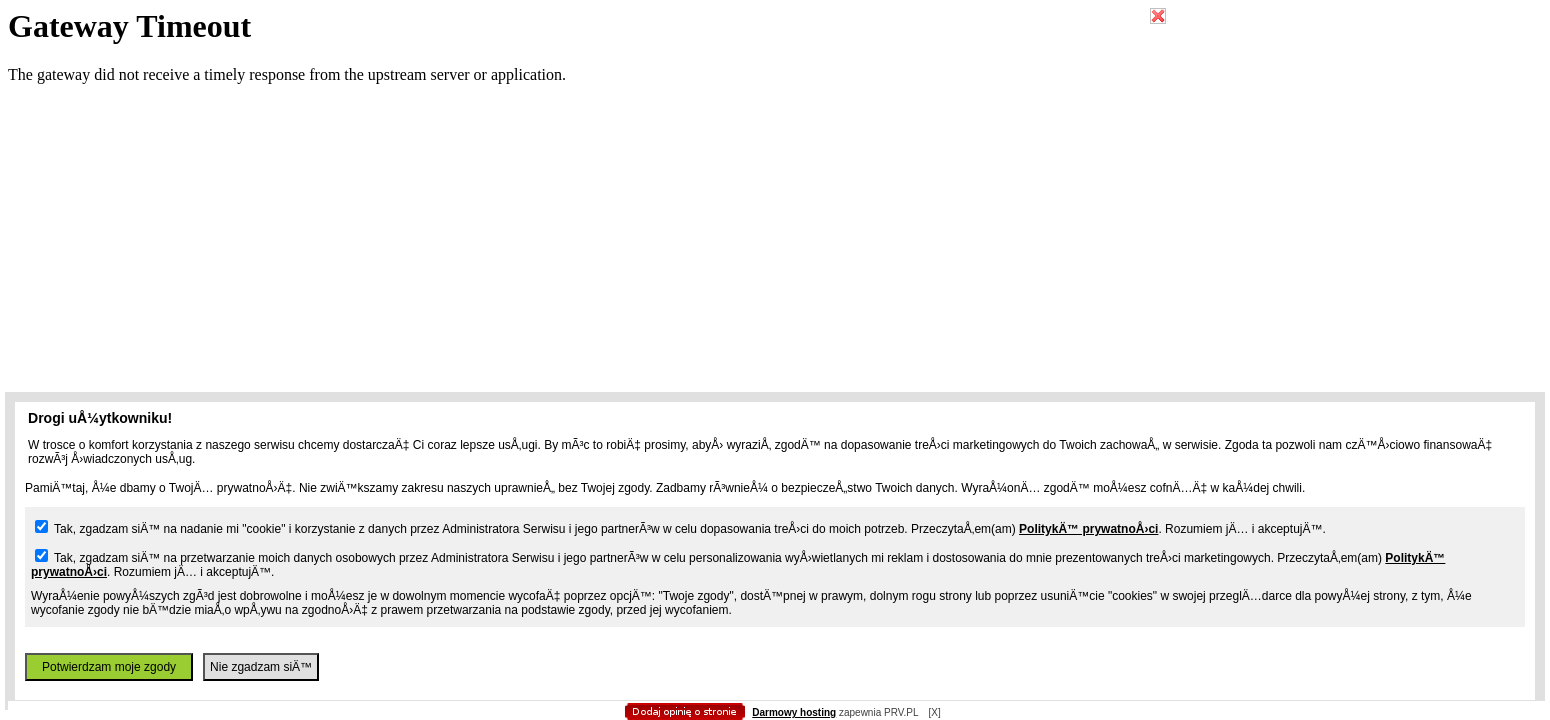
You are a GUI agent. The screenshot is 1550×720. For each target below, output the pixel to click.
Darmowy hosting (794, 712)
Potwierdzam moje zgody (109, 667)
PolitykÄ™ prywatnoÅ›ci (1088, 529)
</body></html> (775, 100)
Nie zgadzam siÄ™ (261, 667)
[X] (934, 712)
